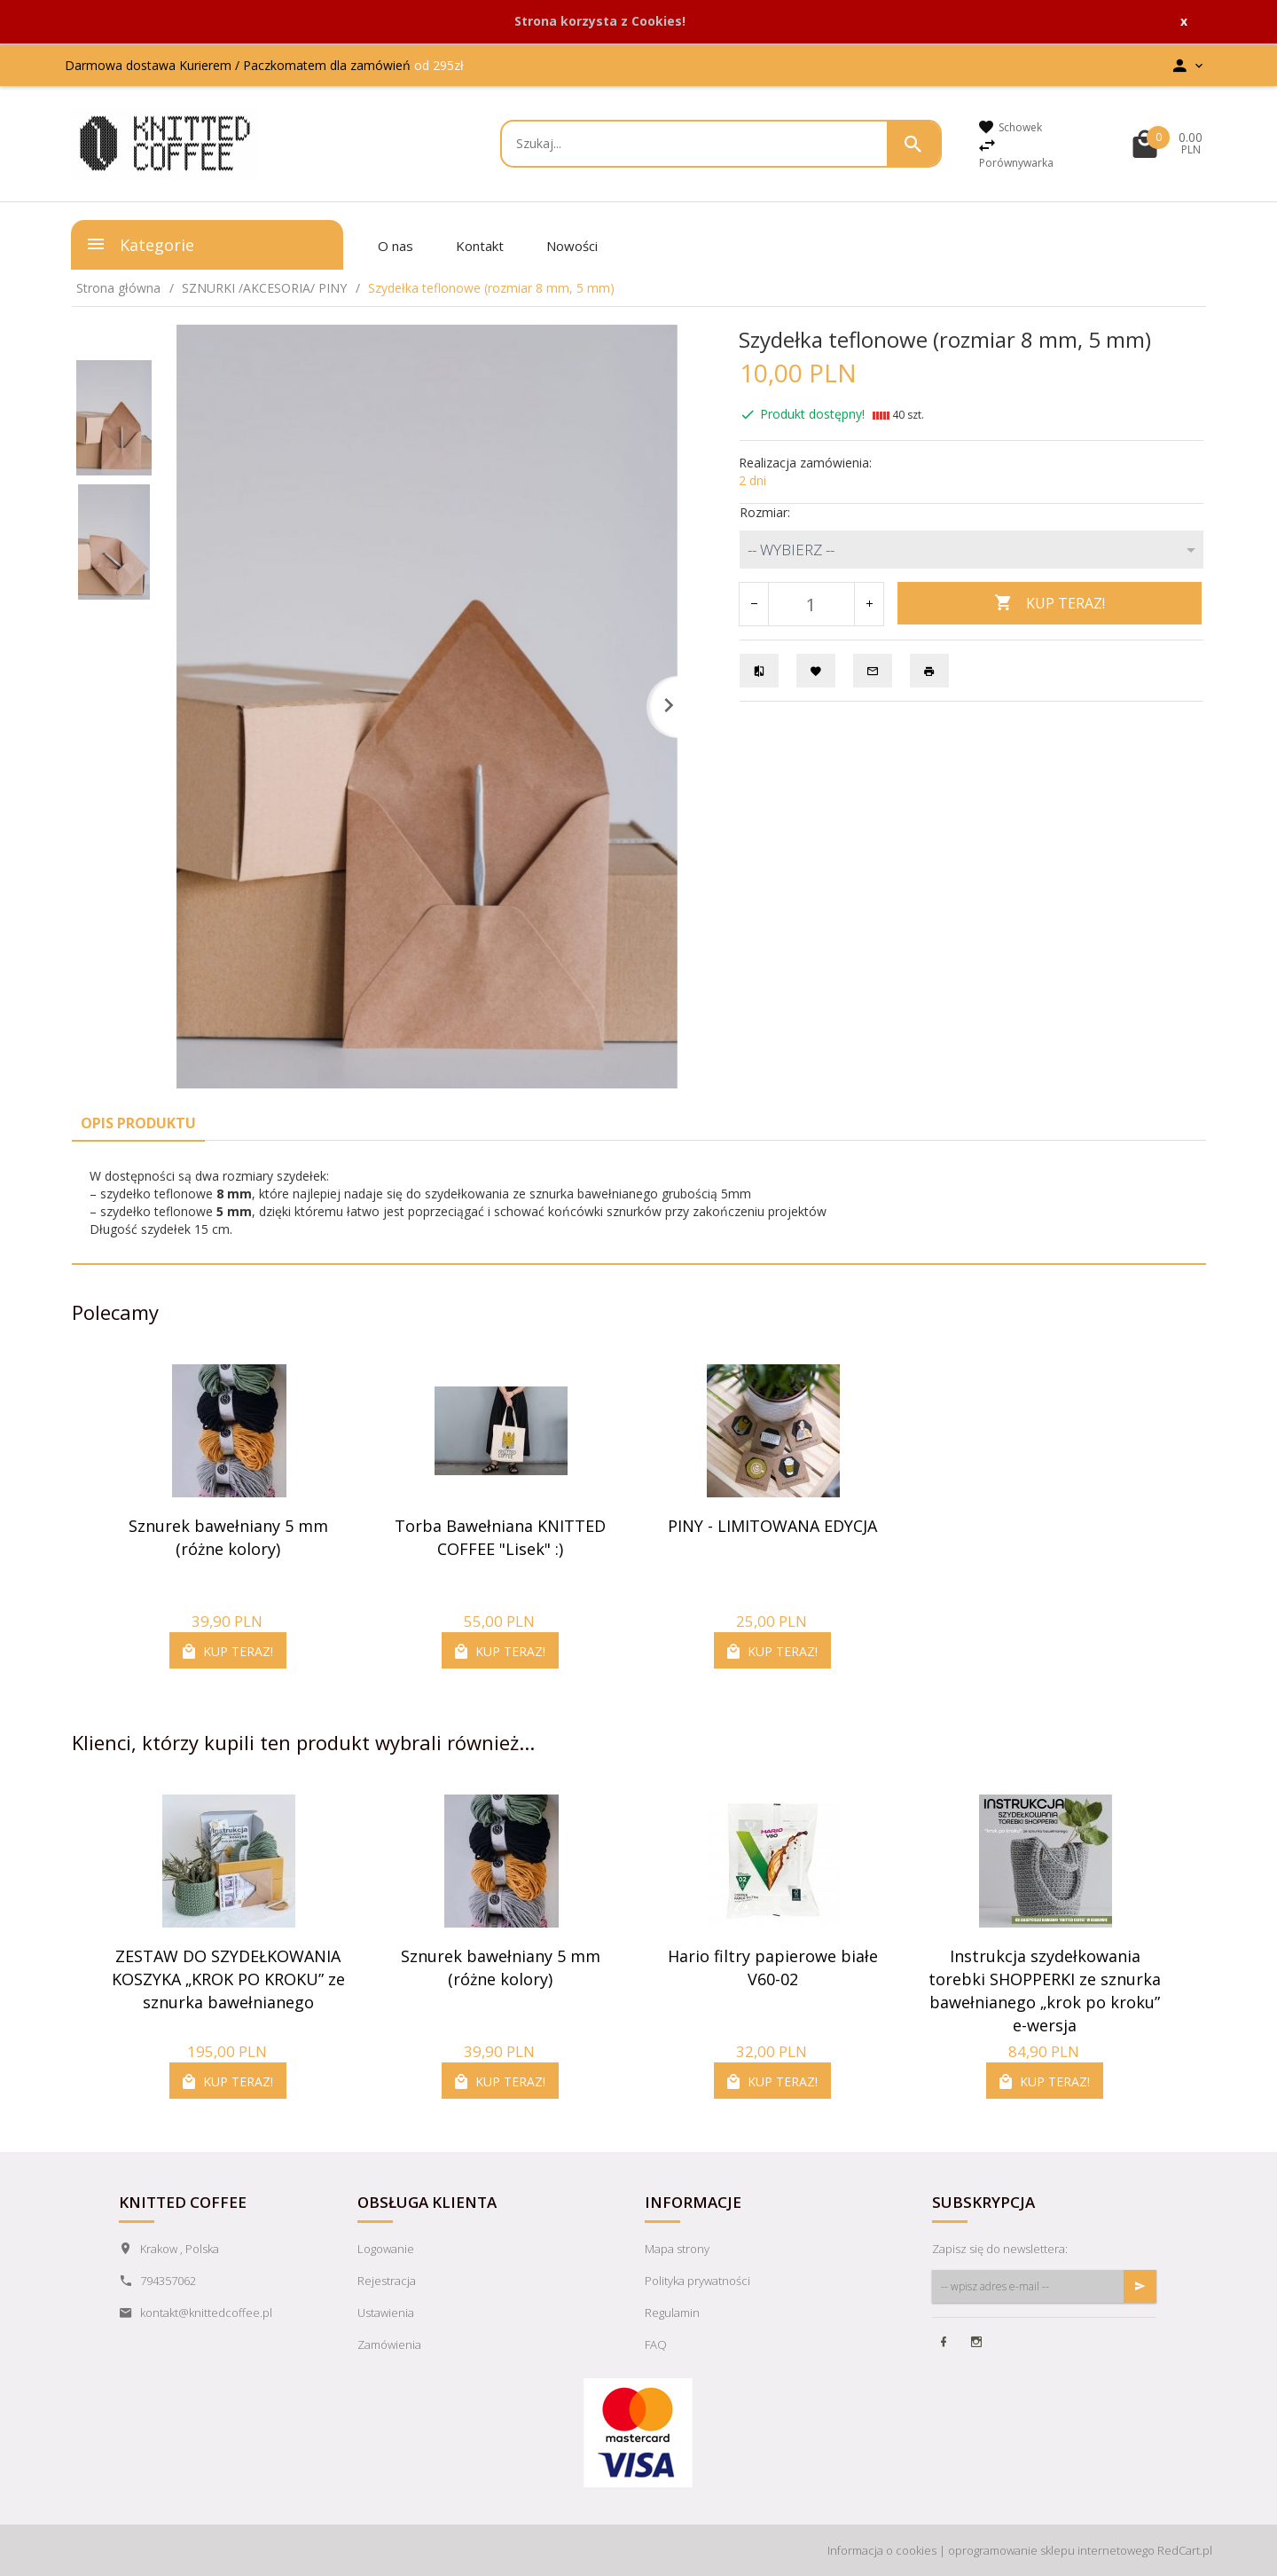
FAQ (656, 2344)
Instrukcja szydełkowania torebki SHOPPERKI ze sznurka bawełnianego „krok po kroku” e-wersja (1044, 1990)
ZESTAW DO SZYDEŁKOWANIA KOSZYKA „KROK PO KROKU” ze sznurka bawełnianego (228, 1978)
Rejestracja (386, 2281)
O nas (395, 246)
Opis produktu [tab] (138, 1123)
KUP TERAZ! (1049, 603)
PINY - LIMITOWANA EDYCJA (772, 1525)
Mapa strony (677, 2249)
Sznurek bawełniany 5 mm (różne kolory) (228, 1537)
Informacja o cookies (881, 2550)
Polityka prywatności (697, 2281)
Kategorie (139, 244)
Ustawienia (385, 2313)
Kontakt (480, 246)
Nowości (572, 246)
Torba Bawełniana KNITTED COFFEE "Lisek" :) (500, 1537)
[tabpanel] (639, 1203)
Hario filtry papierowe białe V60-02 (773, 1967)
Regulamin (672, 2313)
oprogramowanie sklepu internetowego (1051, 2550)
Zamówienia (389, 2344)
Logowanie (385, 2249)
